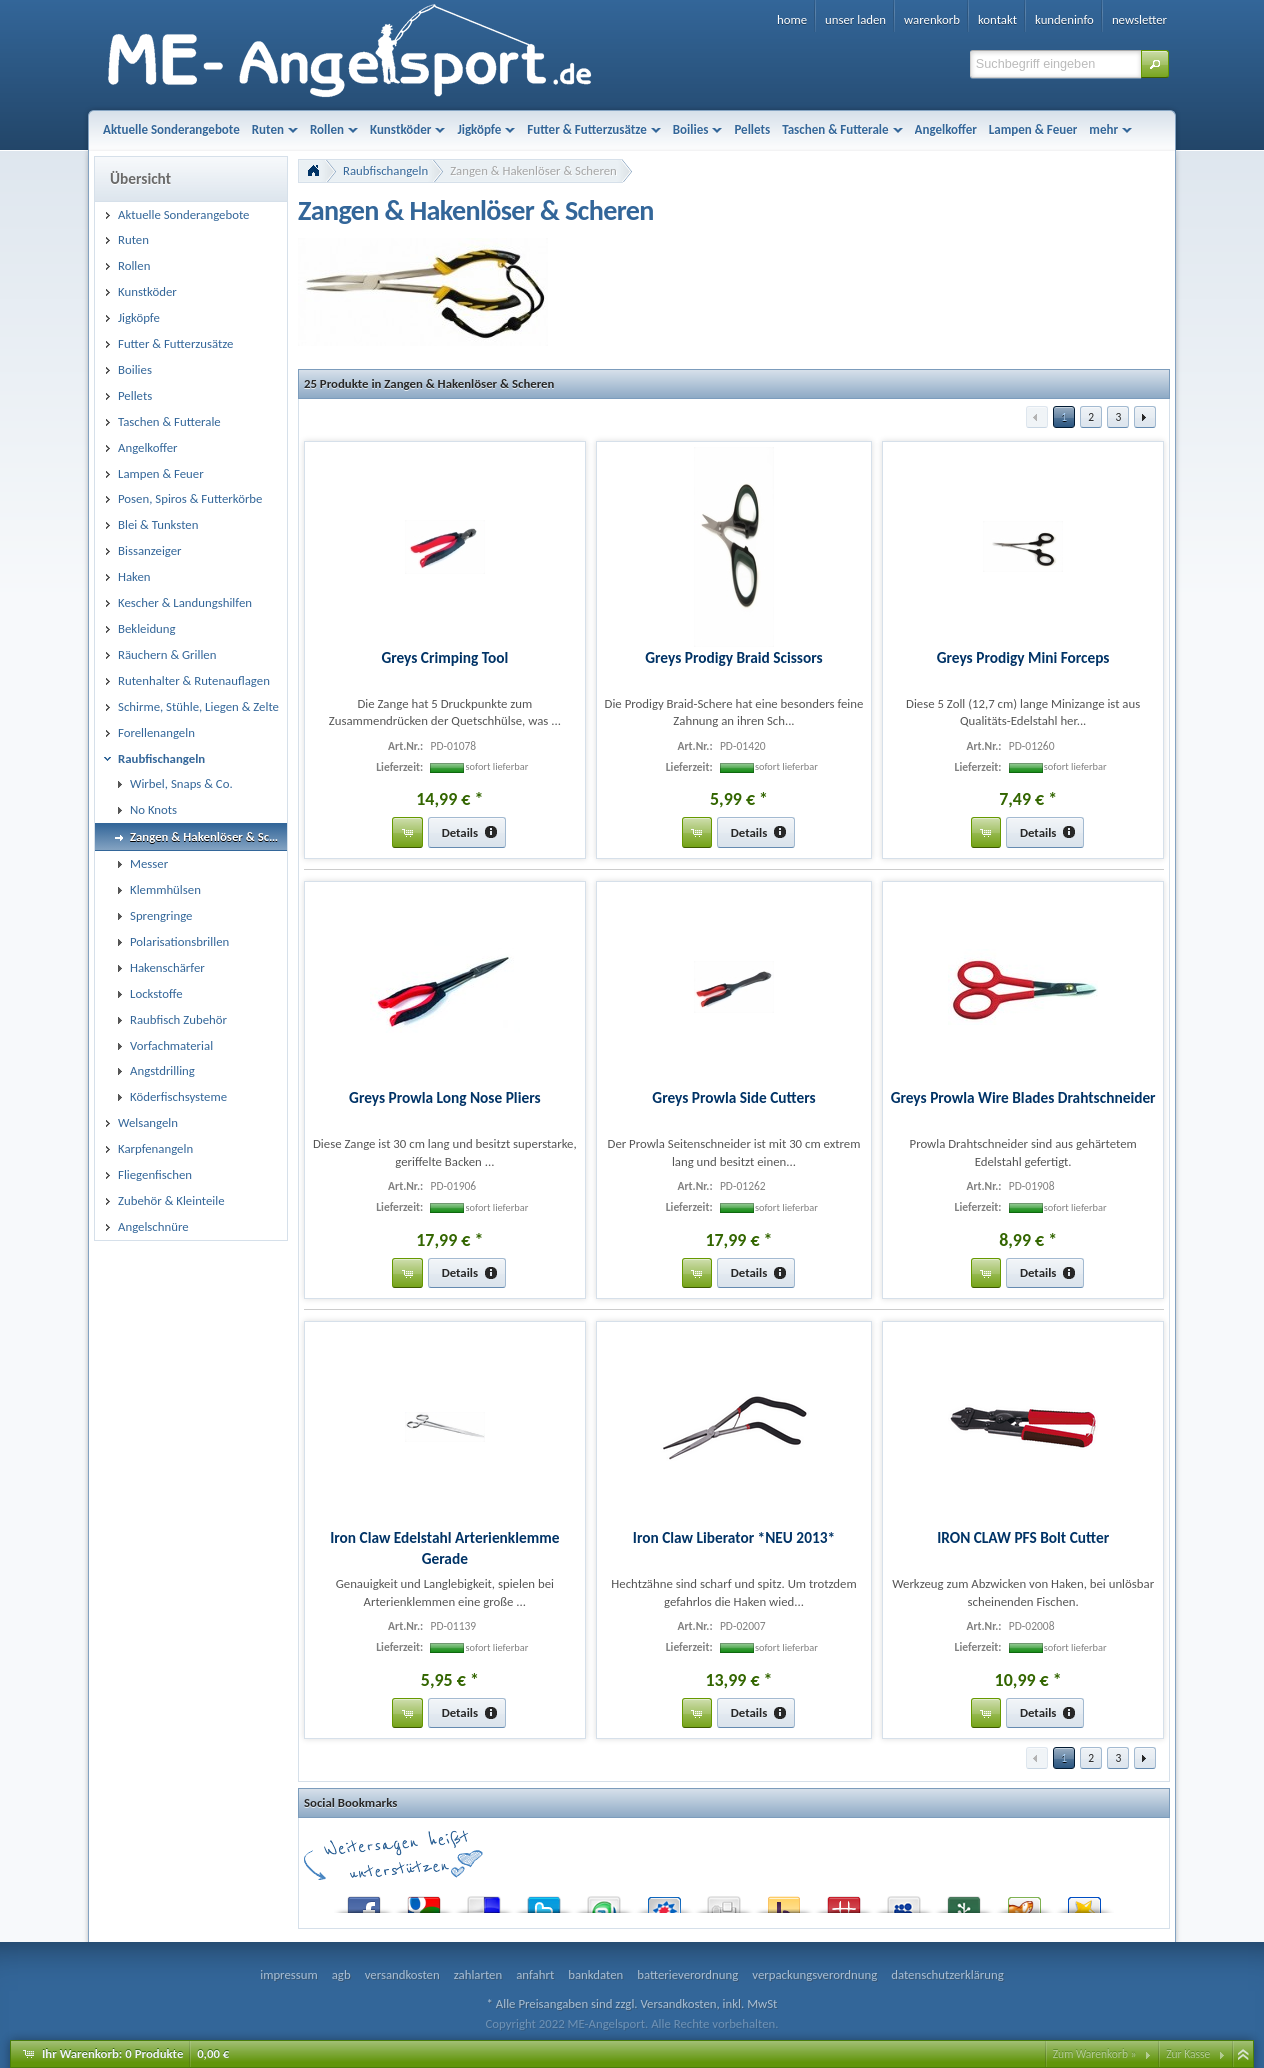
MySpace (904, 1900)
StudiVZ (664, 1900)
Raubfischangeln (385, 170)
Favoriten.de (1084, 1900)
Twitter (544, 1900)
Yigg (1024, 1900)
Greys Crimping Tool (444, 657)
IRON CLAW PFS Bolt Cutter (1023, 1537)
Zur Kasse (1188, 2054)
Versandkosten (678, 2003)
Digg (724, 1900)
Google (424, 1900)
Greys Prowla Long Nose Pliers (444, 1097)
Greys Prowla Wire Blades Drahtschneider (1023, 1097)
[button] (1155, 64)
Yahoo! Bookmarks (784, 1900)
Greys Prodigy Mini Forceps (1023, 657)
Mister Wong (844, 1900)
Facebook (364, 1900)
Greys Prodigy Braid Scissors (733, 657)
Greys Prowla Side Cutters (733, 1097)
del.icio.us (484, 1900)
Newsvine (964, 1900)
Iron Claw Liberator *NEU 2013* (734, 1537)
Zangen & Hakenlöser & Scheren (533, 170)
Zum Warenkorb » (1095, 2054)
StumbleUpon (604, 1900)
